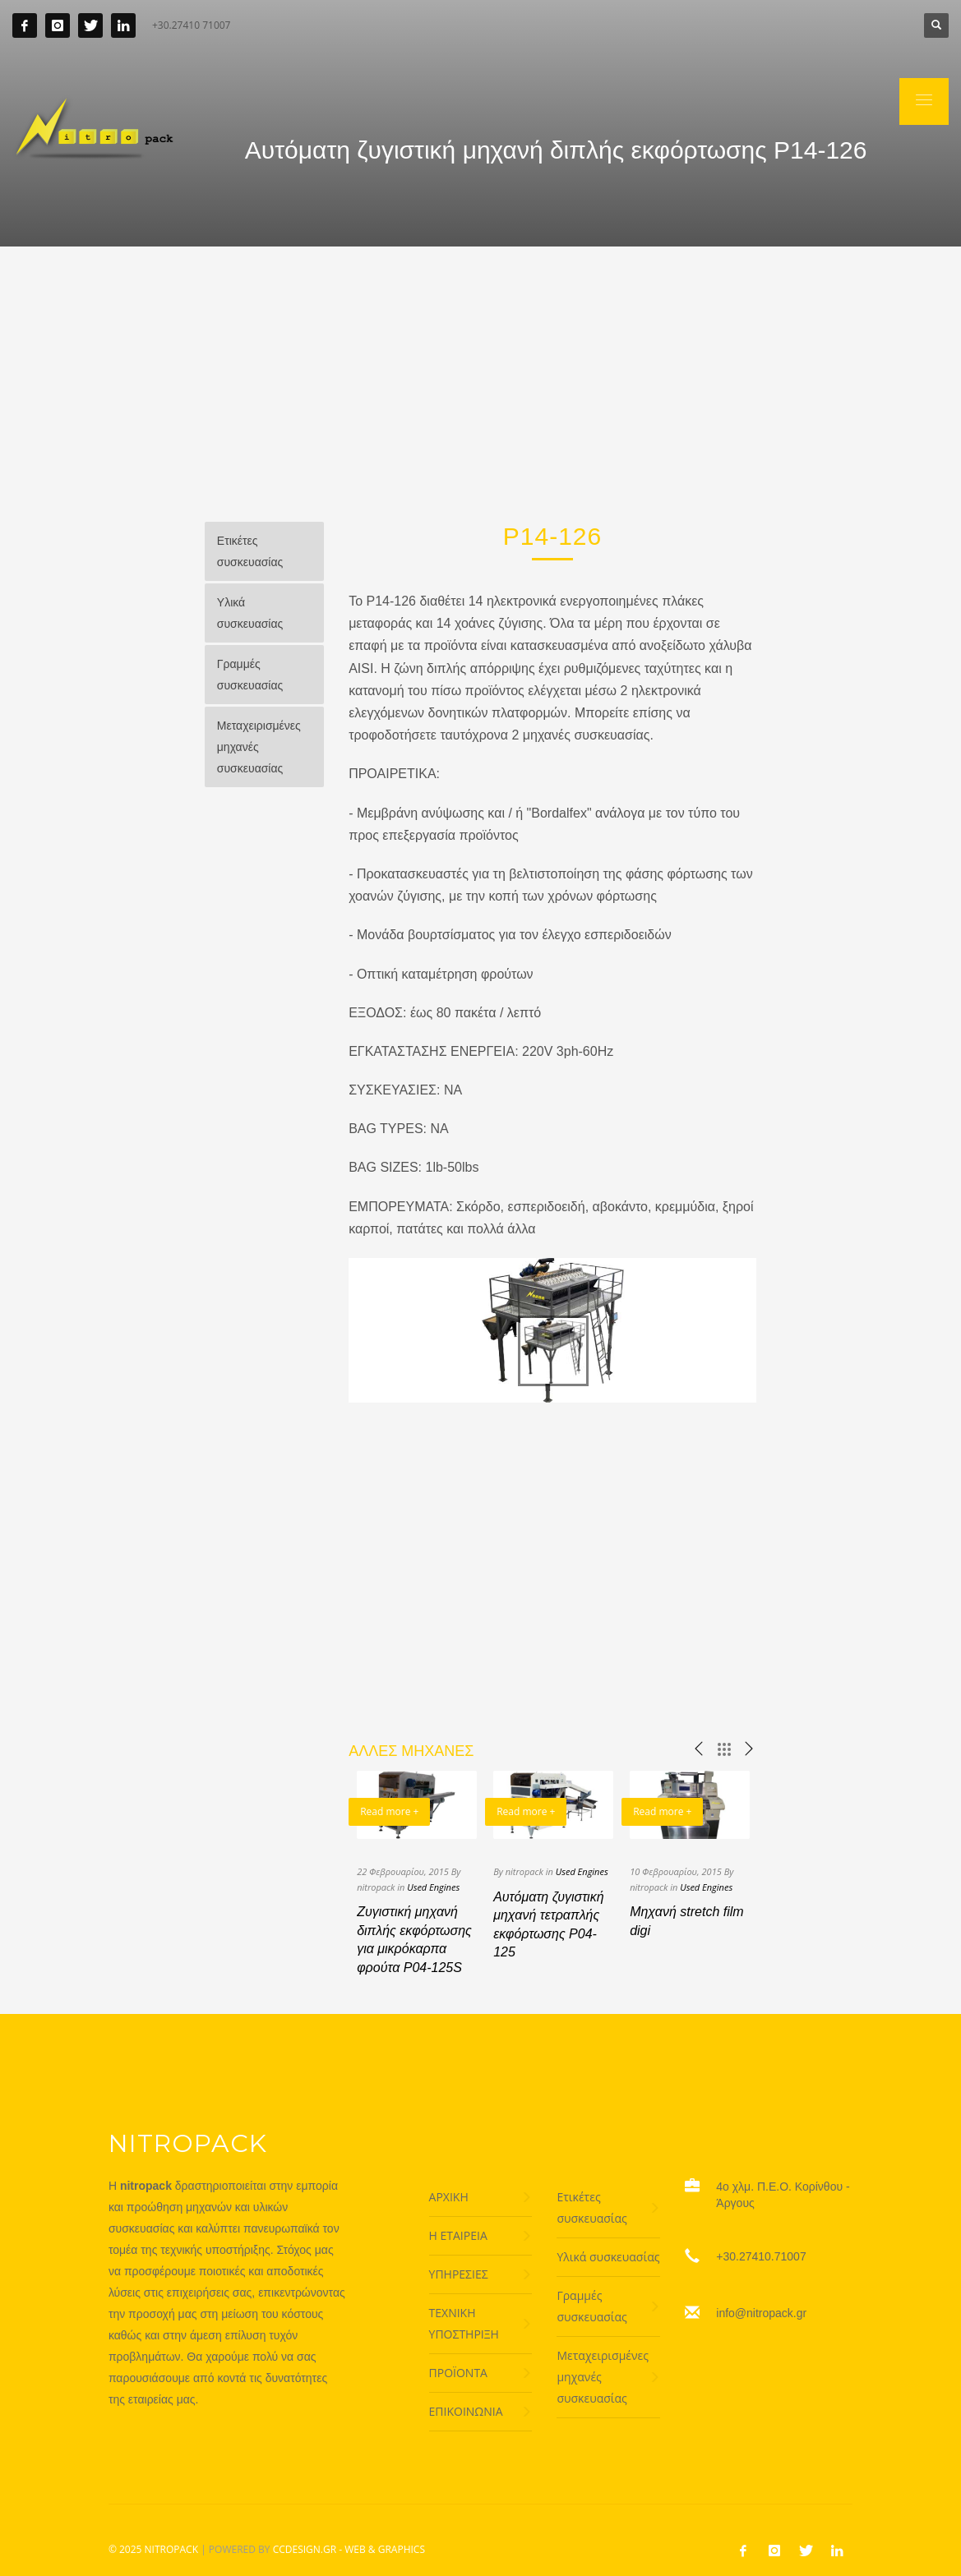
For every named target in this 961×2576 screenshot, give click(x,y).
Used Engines (433, 1887)
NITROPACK (171, 2549)
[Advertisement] (480, 370)
